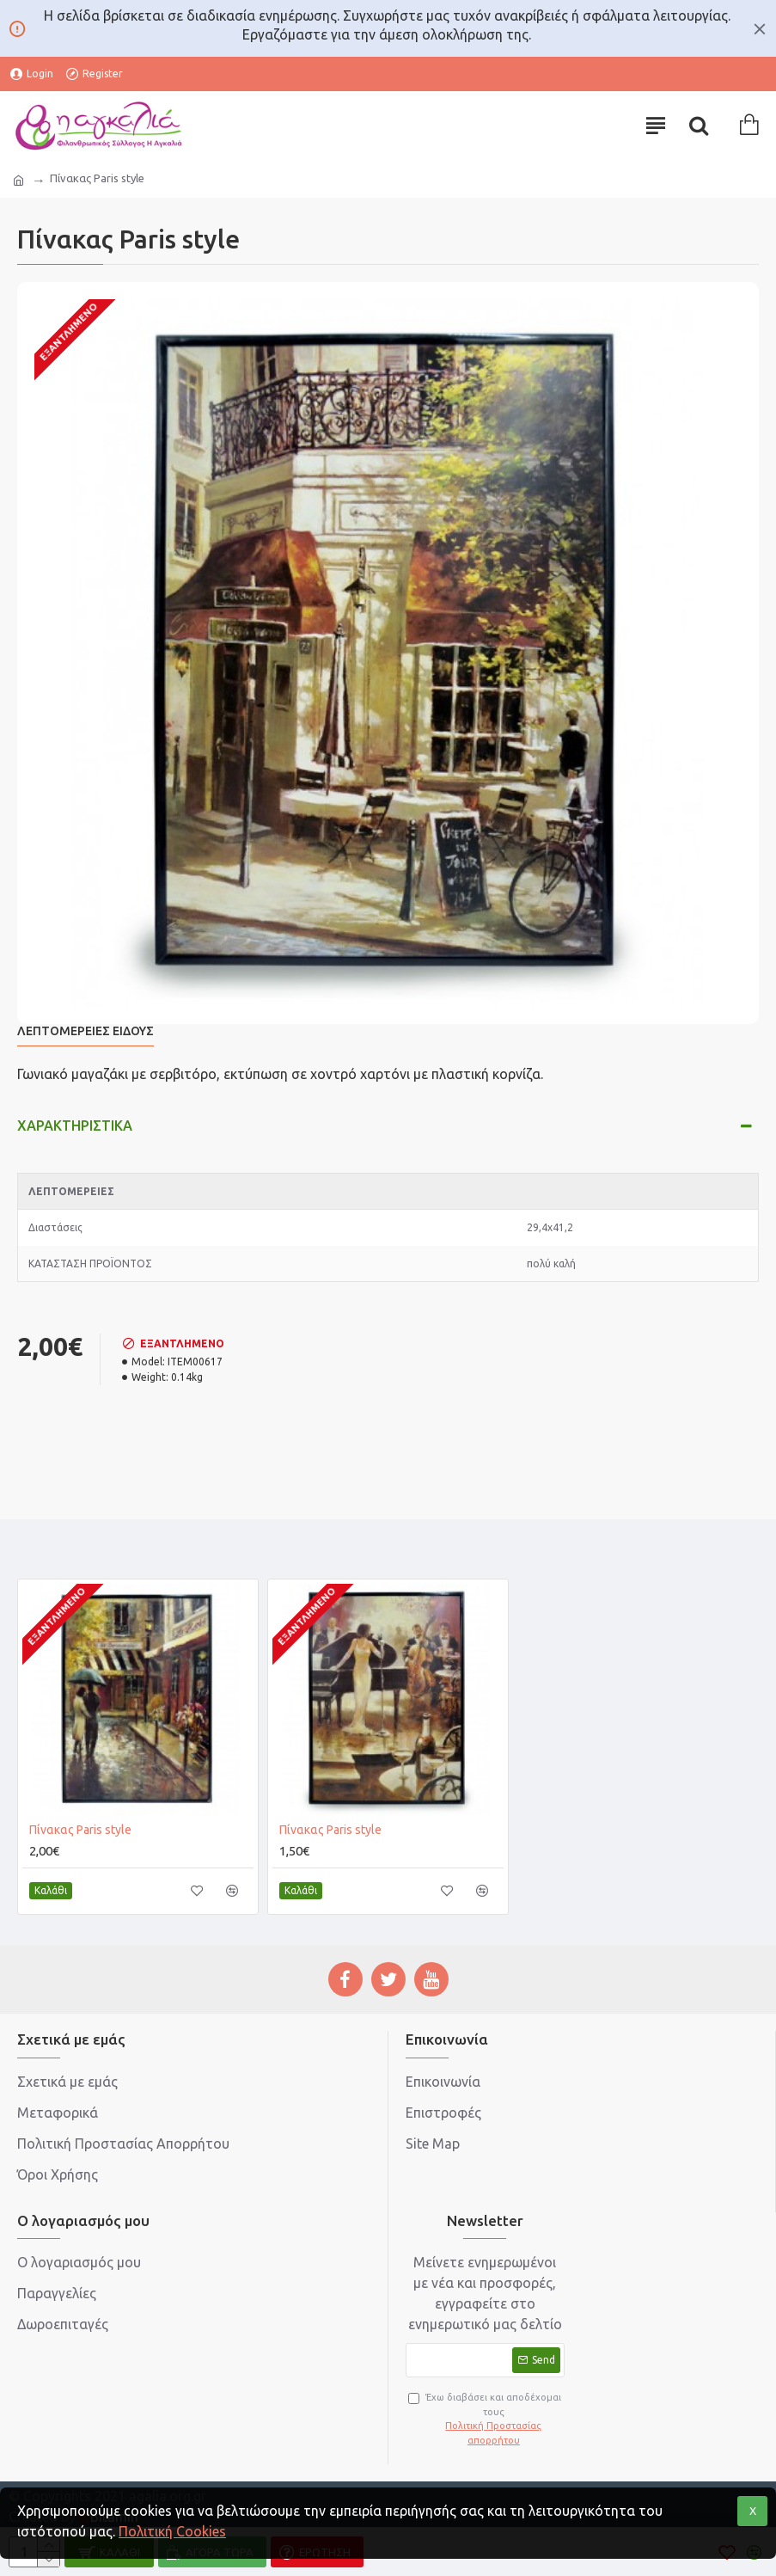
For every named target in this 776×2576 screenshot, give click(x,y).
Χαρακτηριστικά (74, 1125)
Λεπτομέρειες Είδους (85, 1031)
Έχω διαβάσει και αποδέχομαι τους (486, 2419)
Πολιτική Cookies (172, 2531)
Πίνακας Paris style (80, 1830)
